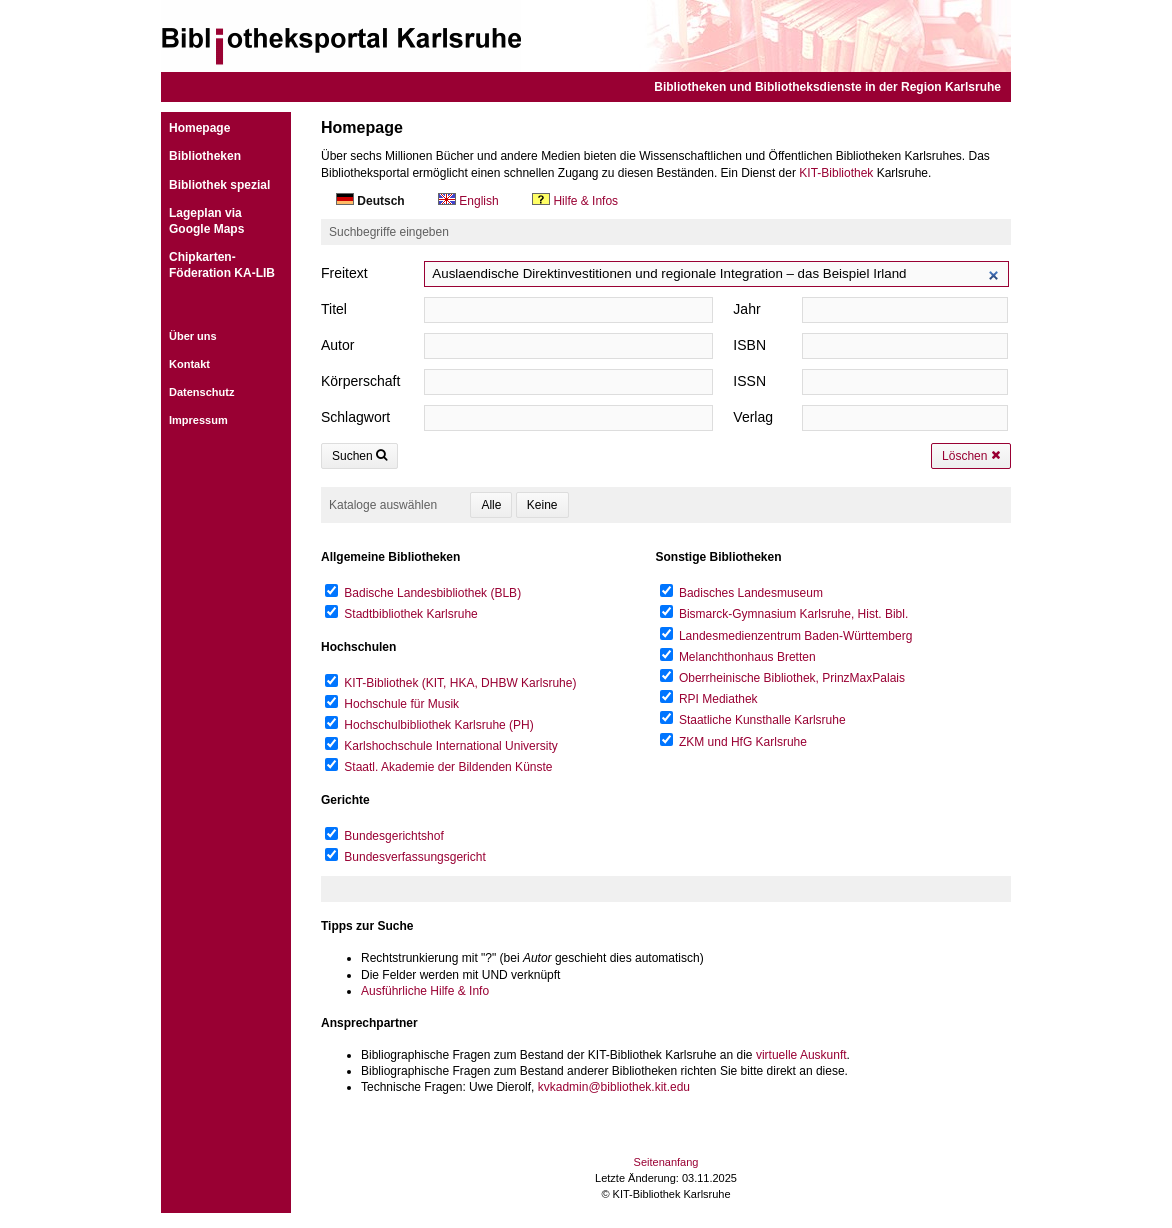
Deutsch (372, 201)
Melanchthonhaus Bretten (747, 657)
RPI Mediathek (718, 699)
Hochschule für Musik (401, 704)
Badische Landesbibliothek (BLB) (432, 593)
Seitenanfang (666, 1162)
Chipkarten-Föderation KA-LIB (222, 265)
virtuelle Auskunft (801, 1055)
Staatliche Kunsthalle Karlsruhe (762, 720)
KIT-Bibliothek (836, 173)
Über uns (193, 336)
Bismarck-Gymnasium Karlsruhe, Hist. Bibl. (793, 614)
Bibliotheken (205, 156)
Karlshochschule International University (450, 746)
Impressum (198, 420)
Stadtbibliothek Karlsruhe (410, 614)
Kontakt (189, 364)
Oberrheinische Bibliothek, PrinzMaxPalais (792, 678)
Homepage (199, 128)
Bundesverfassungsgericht (414, 857)
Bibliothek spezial (219, 185)
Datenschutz (201, 392)
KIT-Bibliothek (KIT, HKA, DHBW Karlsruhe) (460, 683)
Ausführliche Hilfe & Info (425, 991)
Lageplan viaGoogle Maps (206, 221)
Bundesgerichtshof (393, 836)
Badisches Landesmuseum (751, 593)
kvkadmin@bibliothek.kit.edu (614, 1087)
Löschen (971, 456)
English (470, 201)
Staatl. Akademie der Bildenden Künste (448, 767)
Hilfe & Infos (575, 201)
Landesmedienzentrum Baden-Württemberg (795, 636)
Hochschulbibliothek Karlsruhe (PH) (438, 725)
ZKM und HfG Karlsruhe (743, 742)
